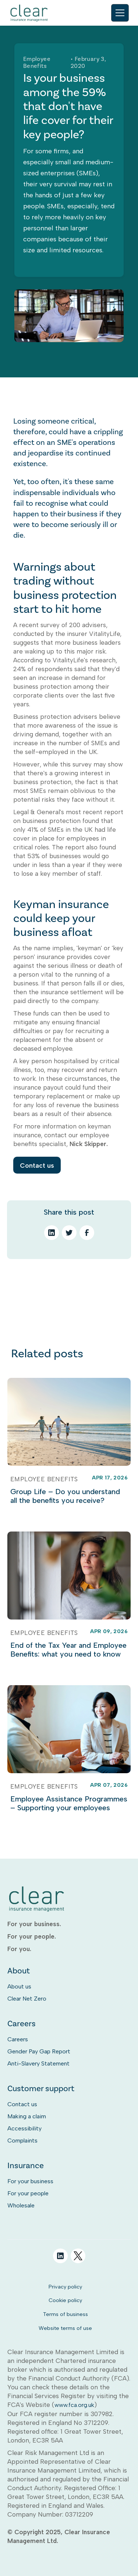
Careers (17, 2039)
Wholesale (21, 2205)
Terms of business (65, 2314)
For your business (30, 2181)
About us (19, 1986)
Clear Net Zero (26, 1998)
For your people (28, 2193)
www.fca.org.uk (74, 2404)
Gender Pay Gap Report (38, 2051)
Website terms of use (65, 2328)
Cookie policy (65, 2300)
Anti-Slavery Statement (38, 2063)
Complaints (22, 2140)
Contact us (37, 1165)
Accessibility (24, 2128)
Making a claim (26, 2116)
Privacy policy (65, 2286)
